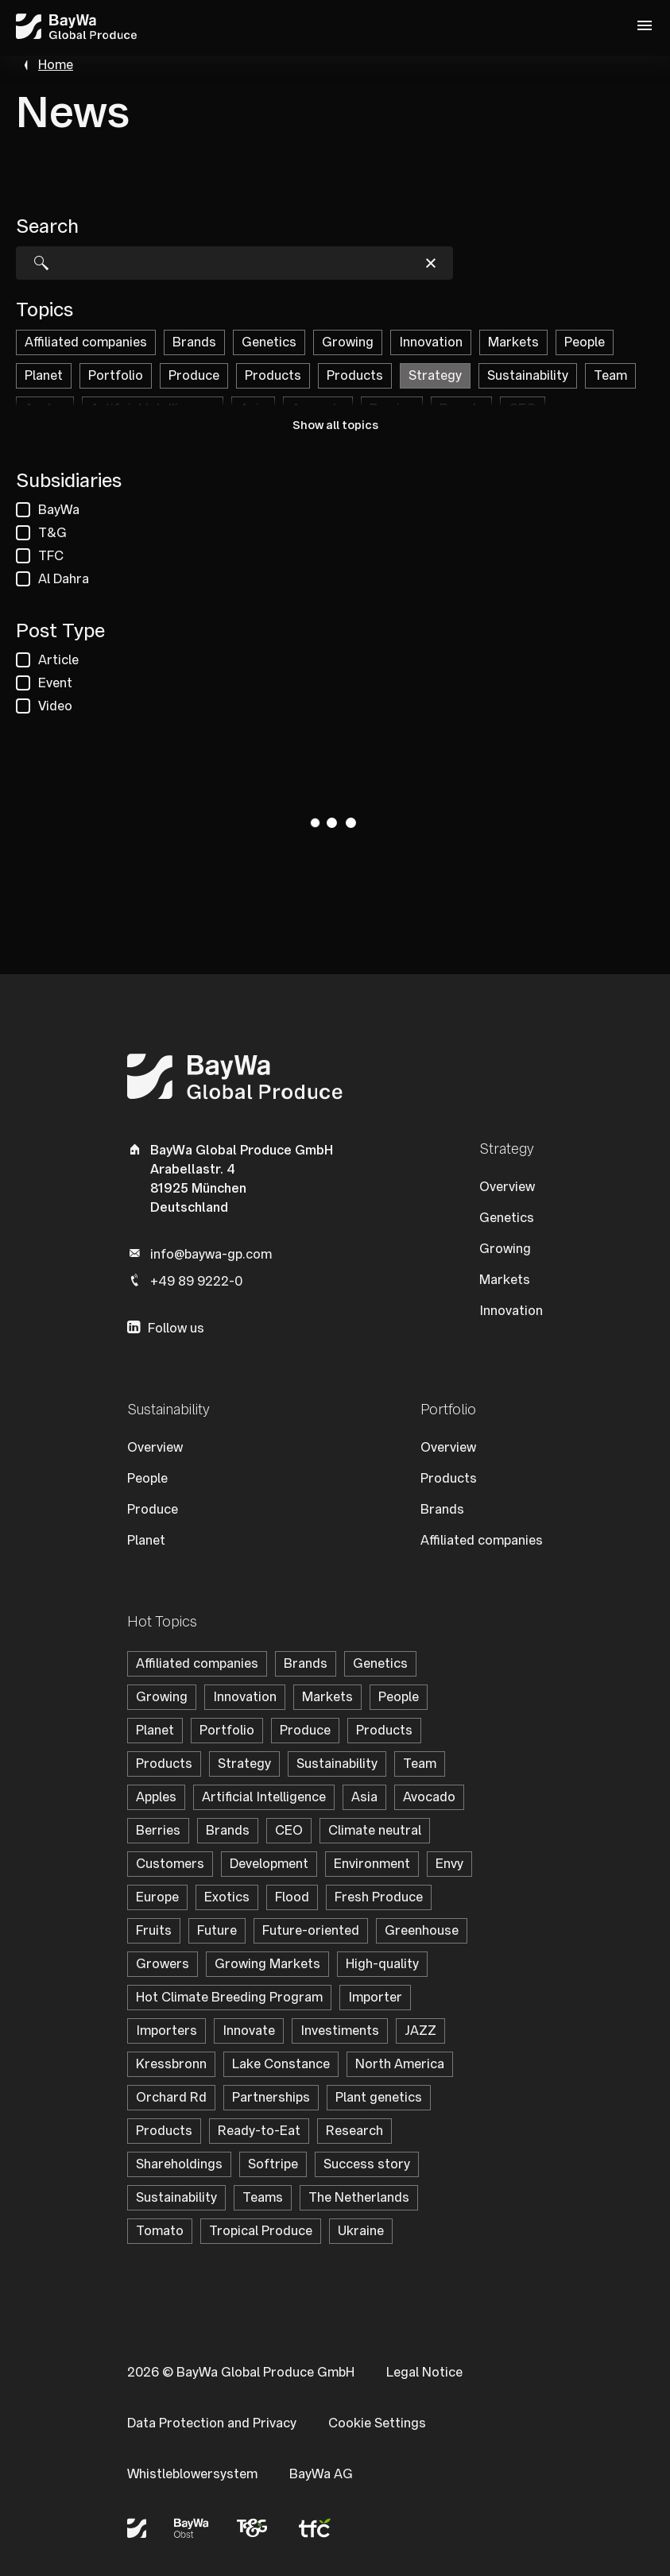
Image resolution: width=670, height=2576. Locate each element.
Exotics (227, 1897)
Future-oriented (310, 1930)
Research (354, 2130)
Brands (442, 1509)
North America (399, 2063)
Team (419, 1763)
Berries (158, 1830)
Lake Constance (281, 2063)
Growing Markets (267, 1963)
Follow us (176, 1328)
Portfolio (226, 1730)
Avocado (429, 1796)
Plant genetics (378, 2097)
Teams (262, 2197)
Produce (152, 1509)
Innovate (249, 2030)
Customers (170, 1863)
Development (269, 1863)
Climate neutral (374, 1830)
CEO (289, 1830)
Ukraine (361, 2230)
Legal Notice (424, 2372)
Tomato (160, 2230)
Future (217, 1930)
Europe (157, 1897)
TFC (51, 555)
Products (448, 1478)
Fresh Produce (379, 1897)
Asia (364, 1796)
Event (55, 682)
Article (58, 659)
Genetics (506, 1217)
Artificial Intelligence (264, 1796)
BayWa (58, 509)
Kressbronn (171, 2063)
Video (55, 706)
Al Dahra (63, 578)
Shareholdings (179, 2164)
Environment (372, 1863)
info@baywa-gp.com (211, 1254)
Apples (156, 1796)
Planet (146, 1540)
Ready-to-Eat (259, 2130)
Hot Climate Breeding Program (229, 1997)
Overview (507, 1186)
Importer (375, 1997)
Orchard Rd (171, 2097)
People (147, 1478)
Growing (505, 1248)
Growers (162, 1963)
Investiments (339, 2030)
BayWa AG (321, 2473)
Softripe (273, 2164)
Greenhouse (422, 1930)
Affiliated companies (481, 1540)
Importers (166, 2030)
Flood (292, 1897)
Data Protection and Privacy (211, 2423)
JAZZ (420, 2030)
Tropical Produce (260, 2230)
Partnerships (271, 2097)
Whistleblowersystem (192, 2473)
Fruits (154, 1930)
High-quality (382, 1963)
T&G (52, 532)
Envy (449, 1863)
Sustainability (337, 1763)
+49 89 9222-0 (196, 1281)
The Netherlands (358, 2197)
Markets (504, 1279)
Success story (366, 2164)
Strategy (244, 1763)
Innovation (511, 1310)
